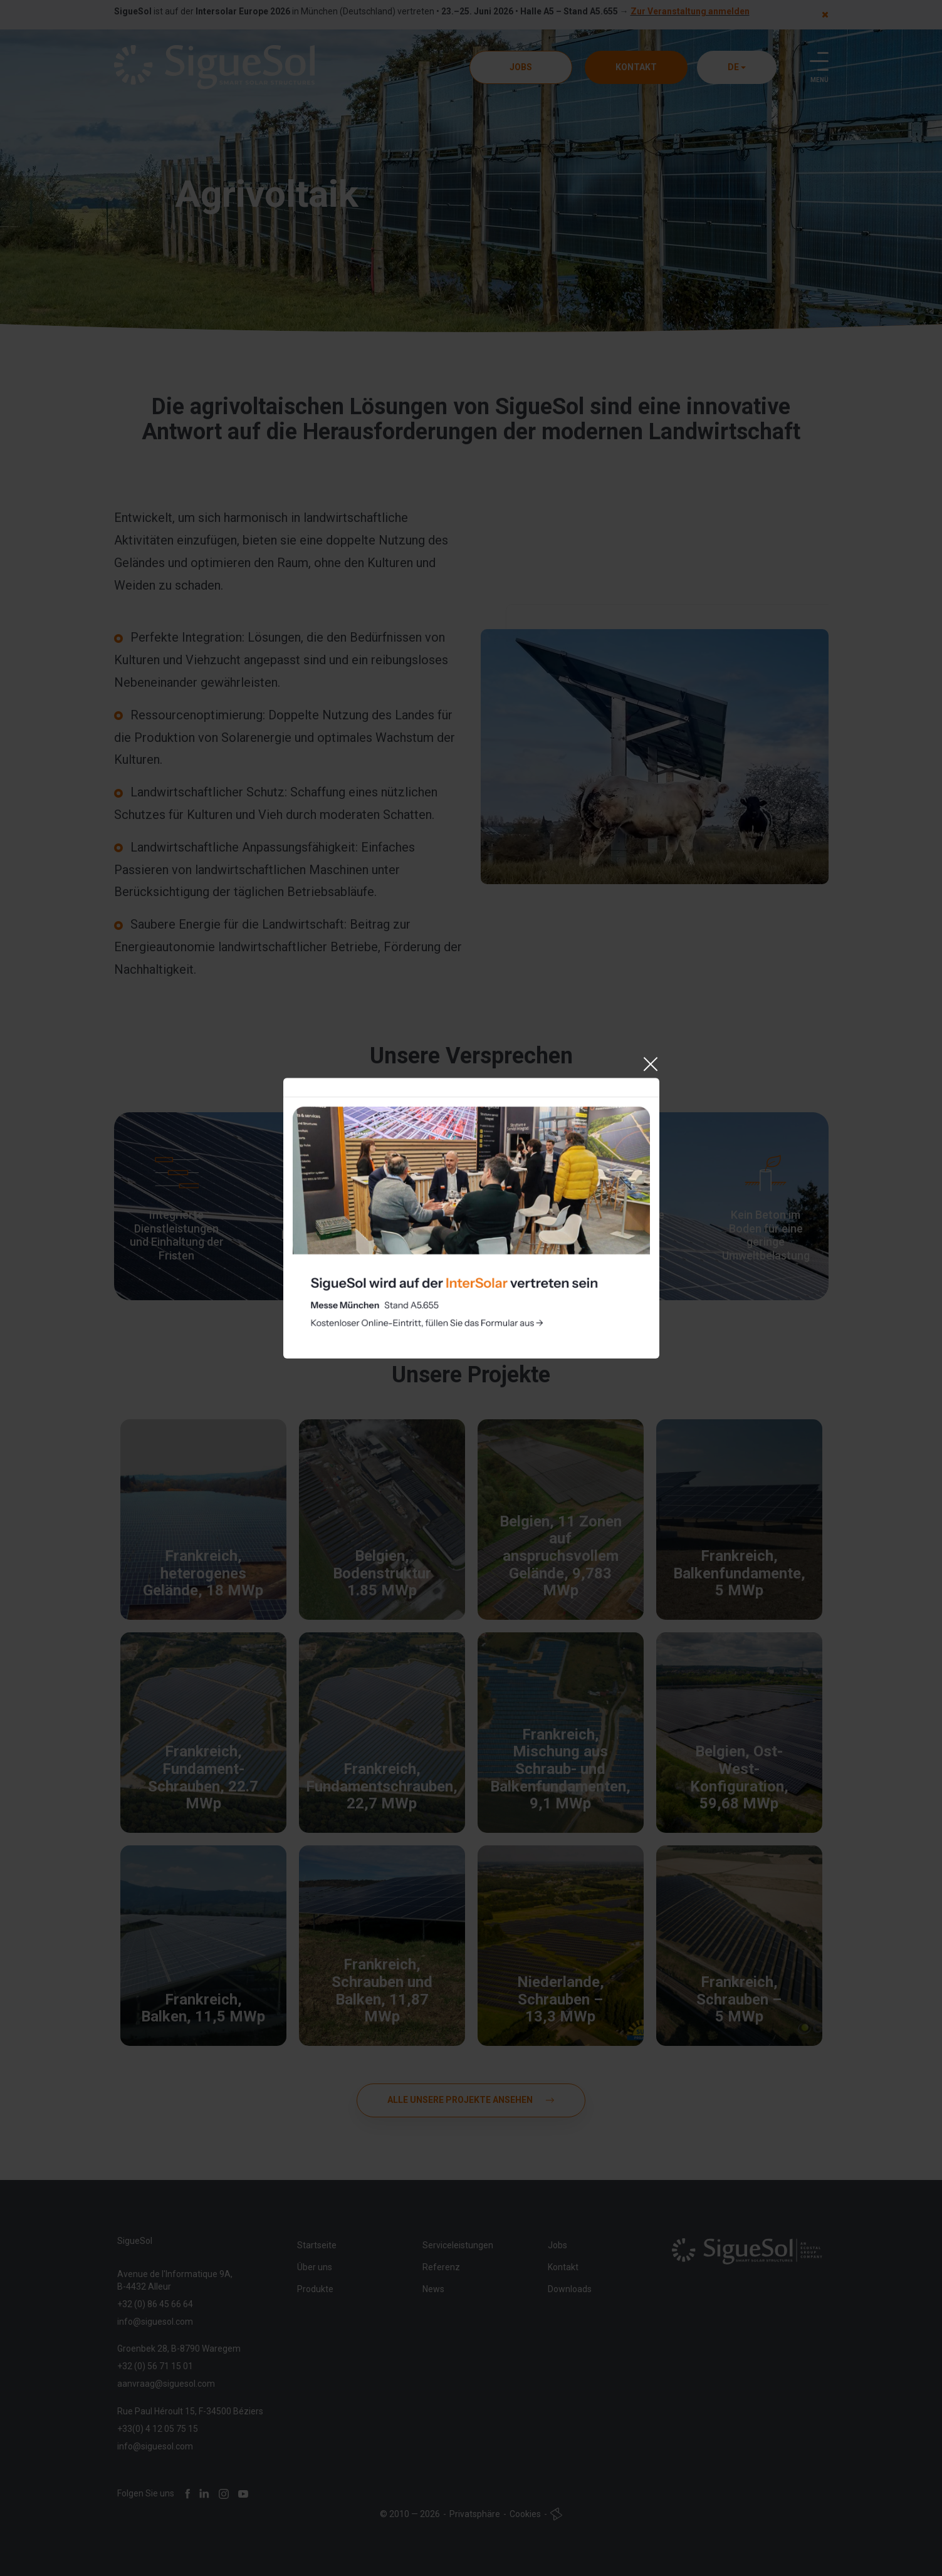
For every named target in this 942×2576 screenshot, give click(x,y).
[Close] (650, 1205)
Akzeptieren (471, 1332)
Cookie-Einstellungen (351, 1288)
